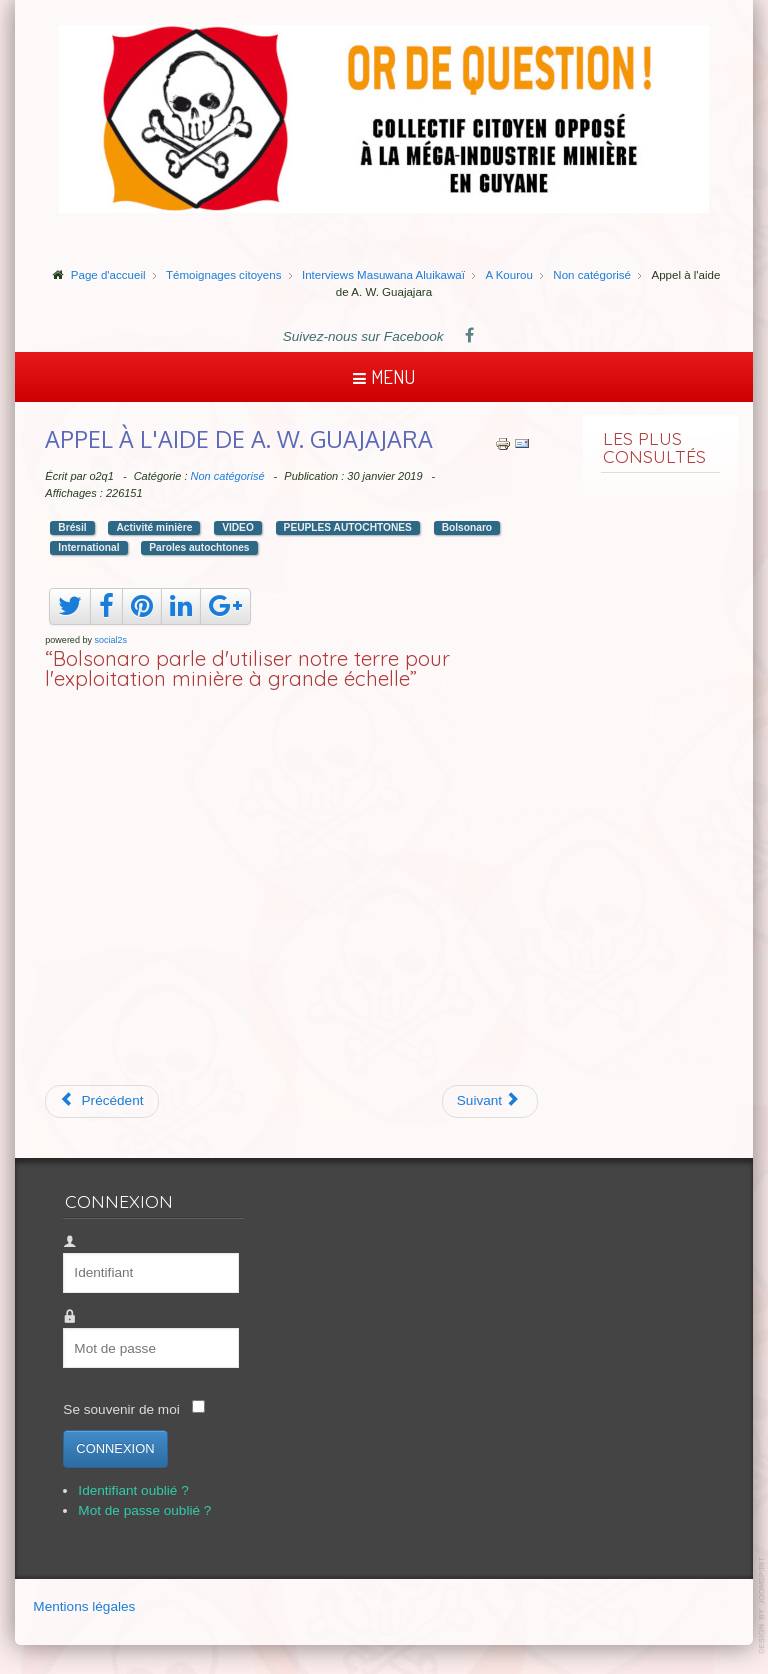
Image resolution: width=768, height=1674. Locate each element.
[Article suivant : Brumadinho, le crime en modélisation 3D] (490, 1101)
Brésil (72, 527)
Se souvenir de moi (121, 1409)
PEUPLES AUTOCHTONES (348, 527)
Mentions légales (84, 1606)
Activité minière (154, 527)
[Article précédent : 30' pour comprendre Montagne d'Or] (101, 1101)
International (88, 547)
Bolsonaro (467, 527)
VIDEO (238, 527)
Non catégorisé (228, 476)
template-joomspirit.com (763, 1605)
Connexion (115, 1448)
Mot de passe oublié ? (144, 1510)
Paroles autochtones (199, 547)
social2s (110, 640)
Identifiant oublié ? (133, 1490)
